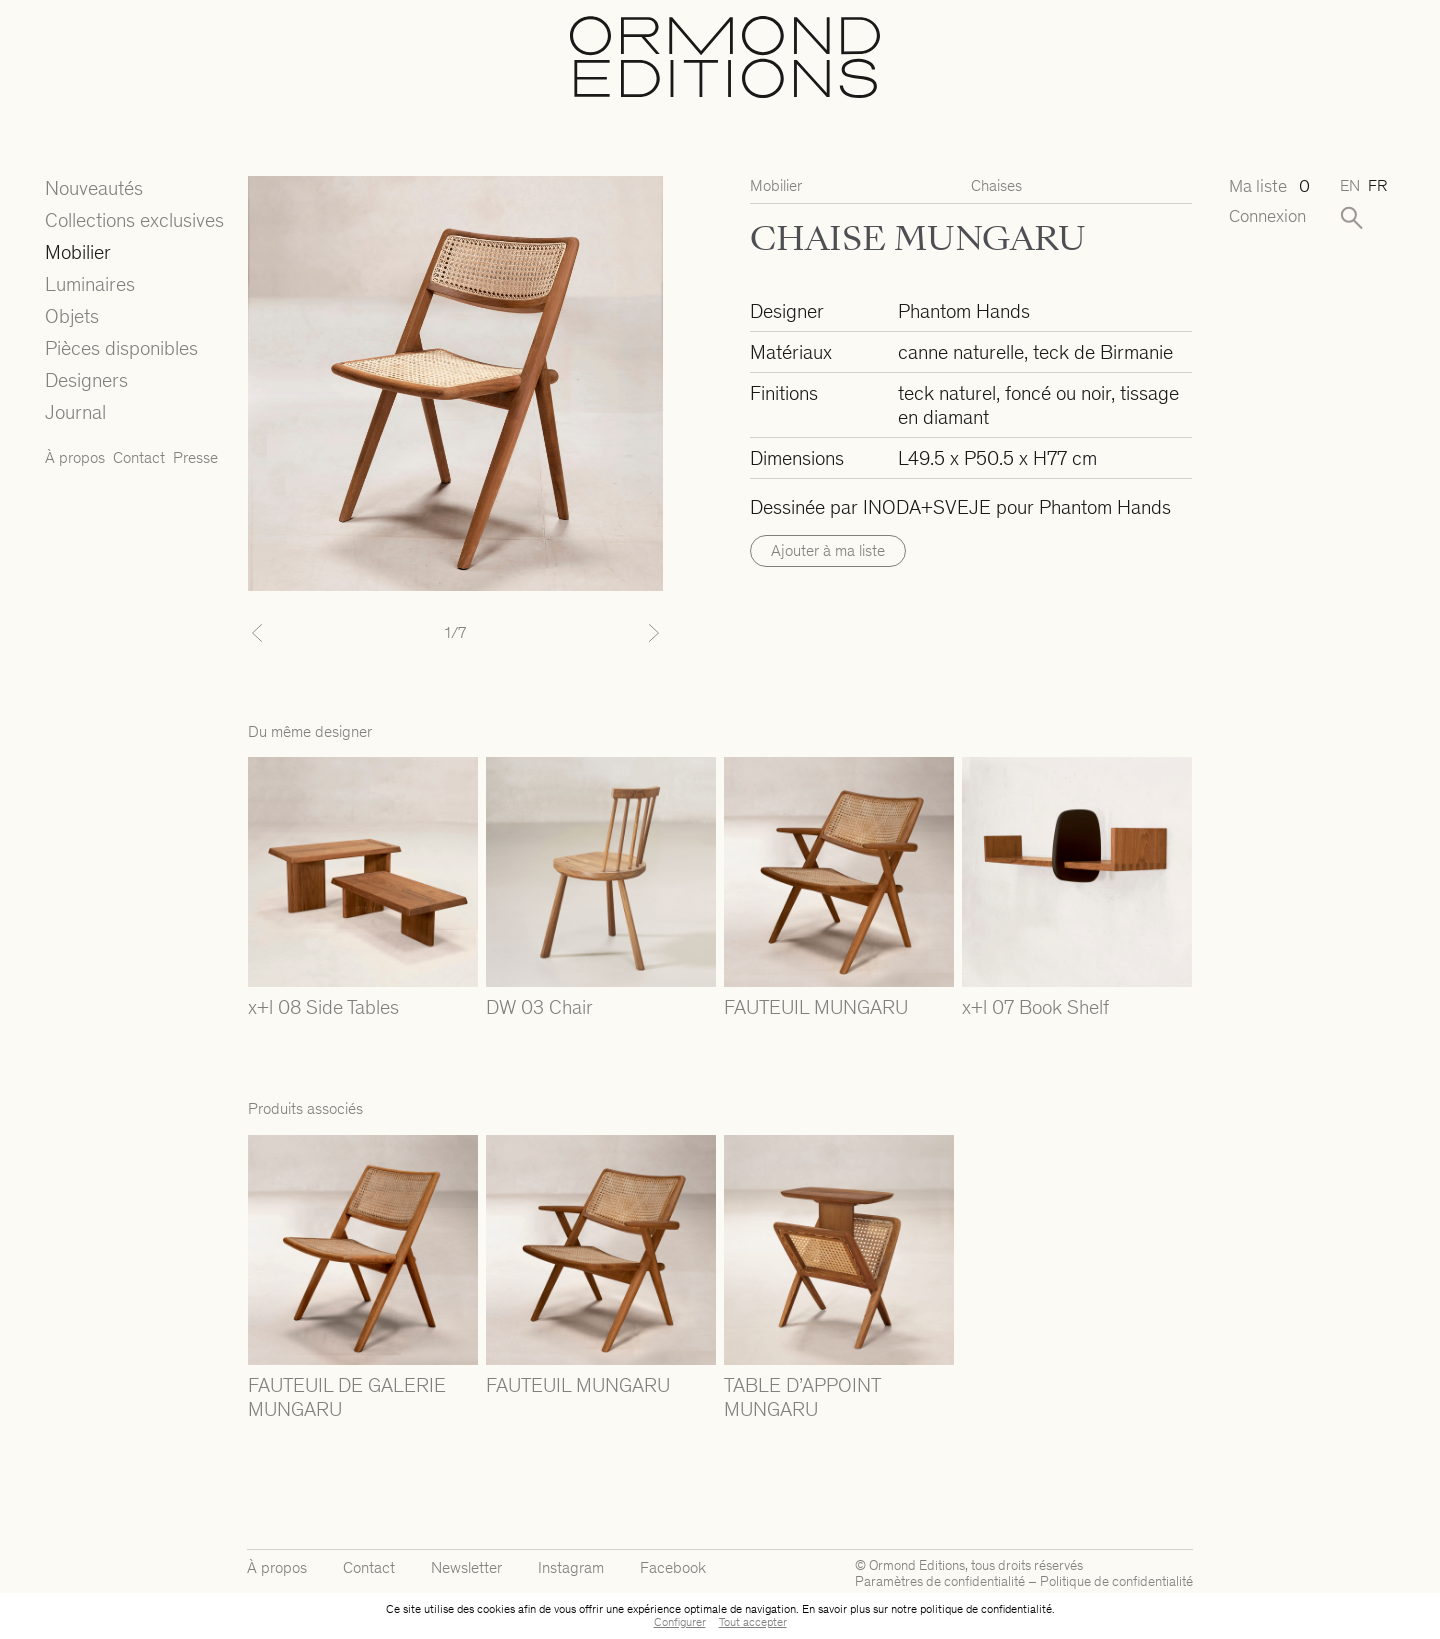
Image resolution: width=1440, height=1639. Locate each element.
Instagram (571, 1567)
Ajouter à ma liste (828, 550)
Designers (86, 380)
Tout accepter (753, 1622)
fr (1377, 185)
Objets (72, 316)
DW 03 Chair (539, 1007)
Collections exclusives (134, 220)
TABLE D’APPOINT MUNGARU (802, 1397)
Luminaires (90, 284)
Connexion (1267, 216)
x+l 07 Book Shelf (1035, 1007)
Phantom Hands (964, 311)
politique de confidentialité (986, 1609)
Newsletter (466, 1567)
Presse (195, 457)
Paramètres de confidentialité (940, 1581)
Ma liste (1268, 186)
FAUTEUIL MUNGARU (816, 1007)
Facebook (673, 1567)
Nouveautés (94, 188)
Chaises (996, 185)
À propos (75, 457)
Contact (139, 457)
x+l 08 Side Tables (323, 1007)
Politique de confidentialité (1116, 1581)
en (1350, 185)
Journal (75, 412)
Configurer (680, 1622)
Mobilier (78, 252)
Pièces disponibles (121, 348)
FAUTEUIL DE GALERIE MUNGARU (347, 1397)
